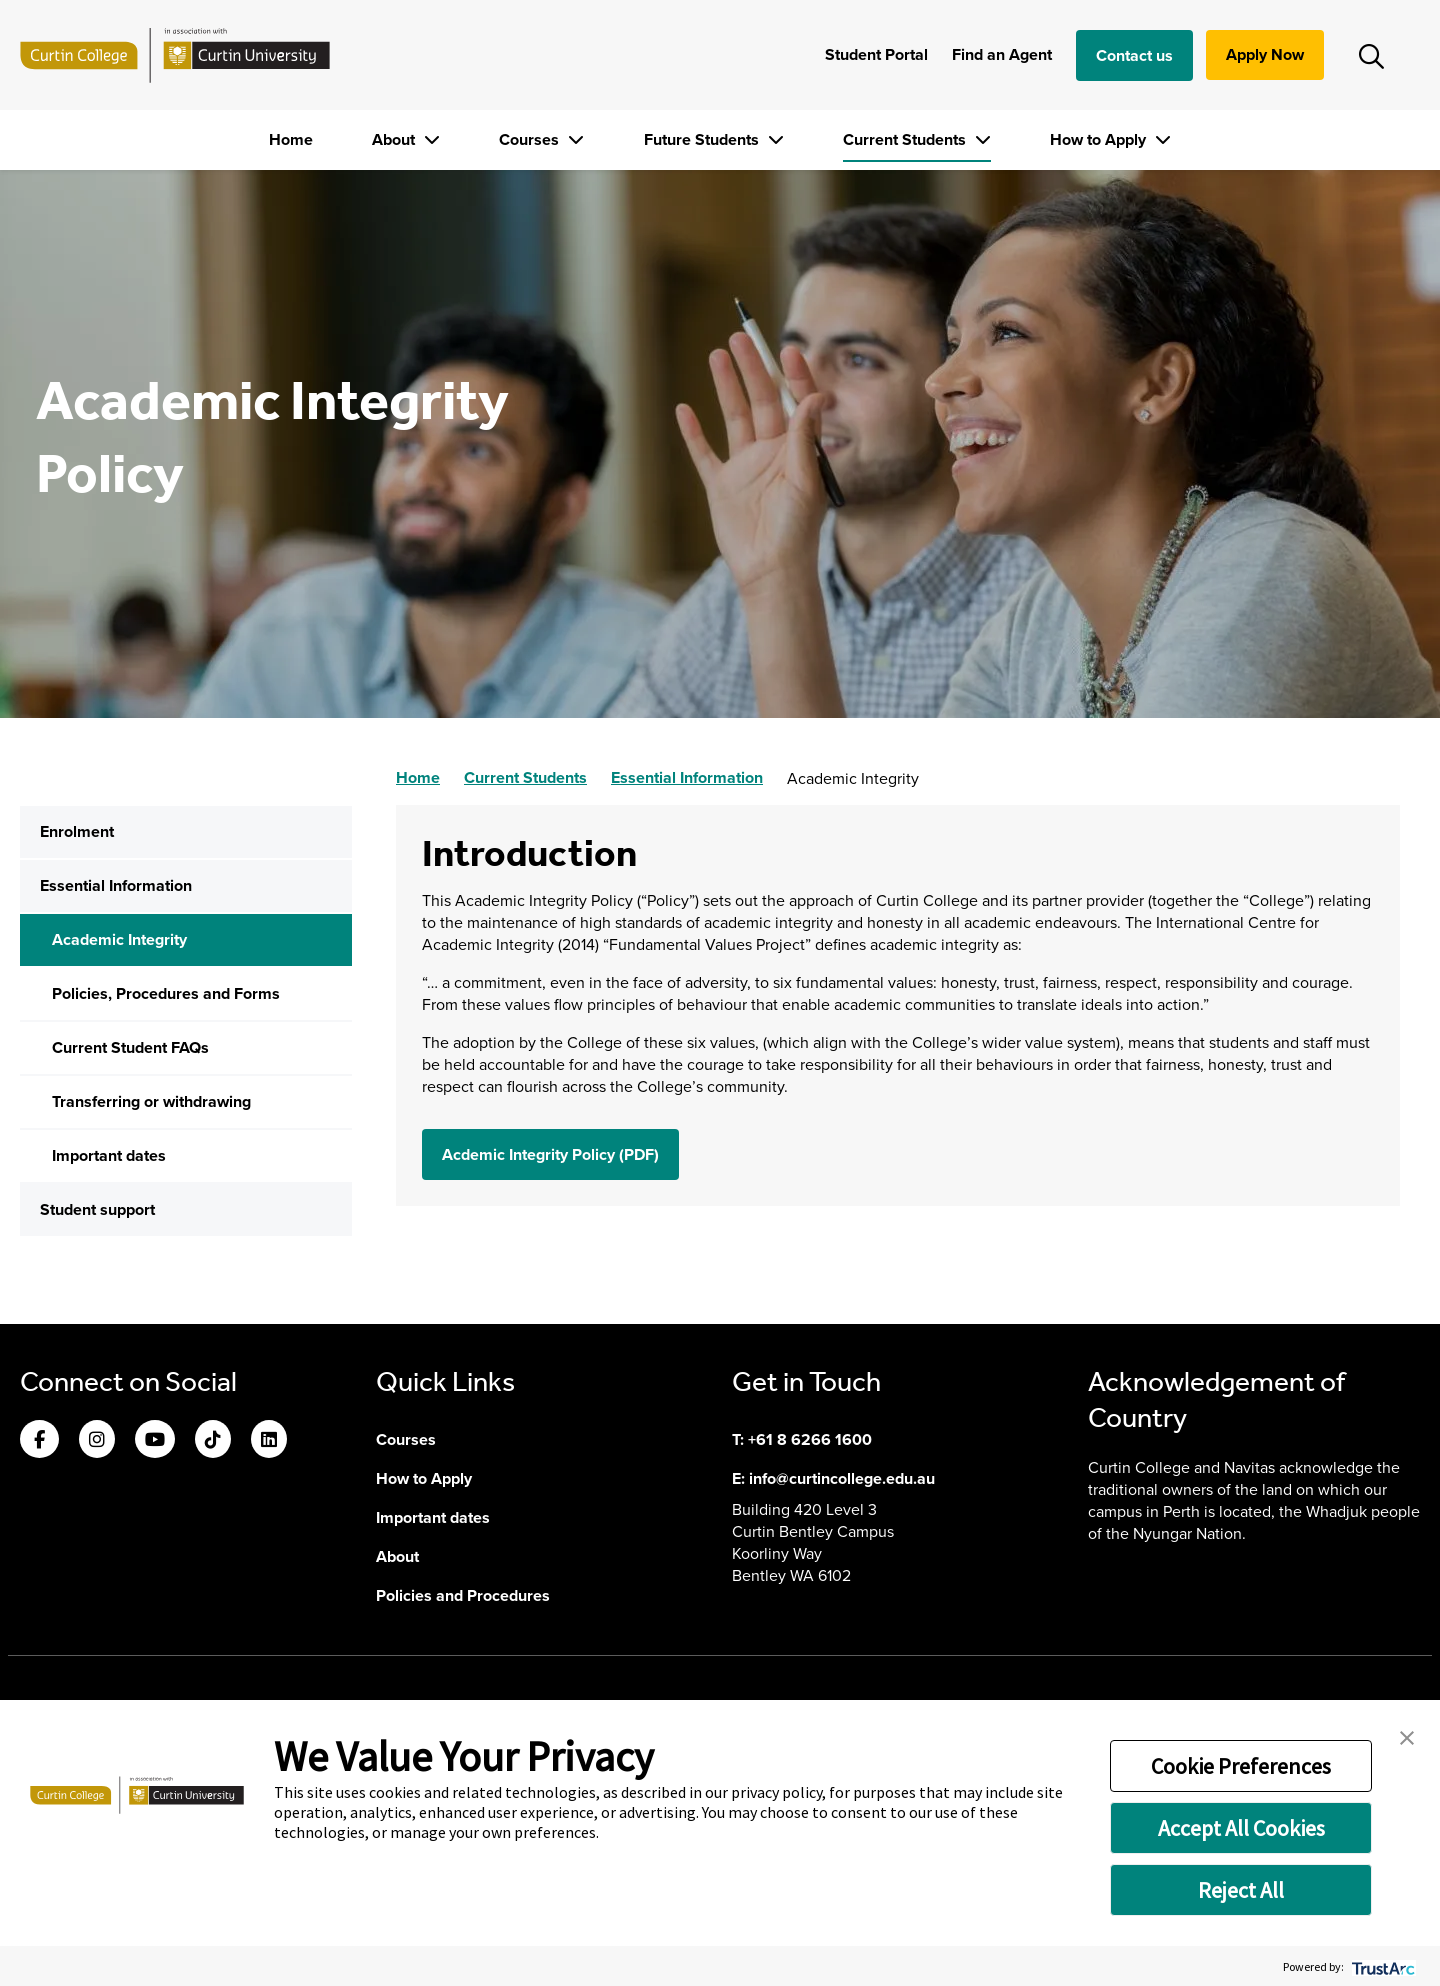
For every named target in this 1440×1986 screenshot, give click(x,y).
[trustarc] (1381, 1966)
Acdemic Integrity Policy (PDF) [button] (550, 1154)
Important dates (109, 1155)
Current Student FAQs (130, 1047)
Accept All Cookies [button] (1241, 1828)
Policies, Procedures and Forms (166, 993)
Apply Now (1265, 54)
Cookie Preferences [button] (1241, 1766)
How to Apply (1100, 139)
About (395, 139)
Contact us (1134, 55)
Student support (97, 1209)
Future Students (703, 139)
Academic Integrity (119, 939)
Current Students (906, 139)
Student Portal (876, 54)
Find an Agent (1002, 54)
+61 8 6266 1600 (810, 1439)
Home (291, 139)
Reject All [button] (1241, 1890)
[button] (1407, 1736)
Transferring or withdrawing (151, 1101)
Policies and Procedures (463, 1595)
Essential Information (116, 885)
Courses (531, 139)
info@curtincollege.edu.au (842, 1478)
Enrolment (77, 831)
